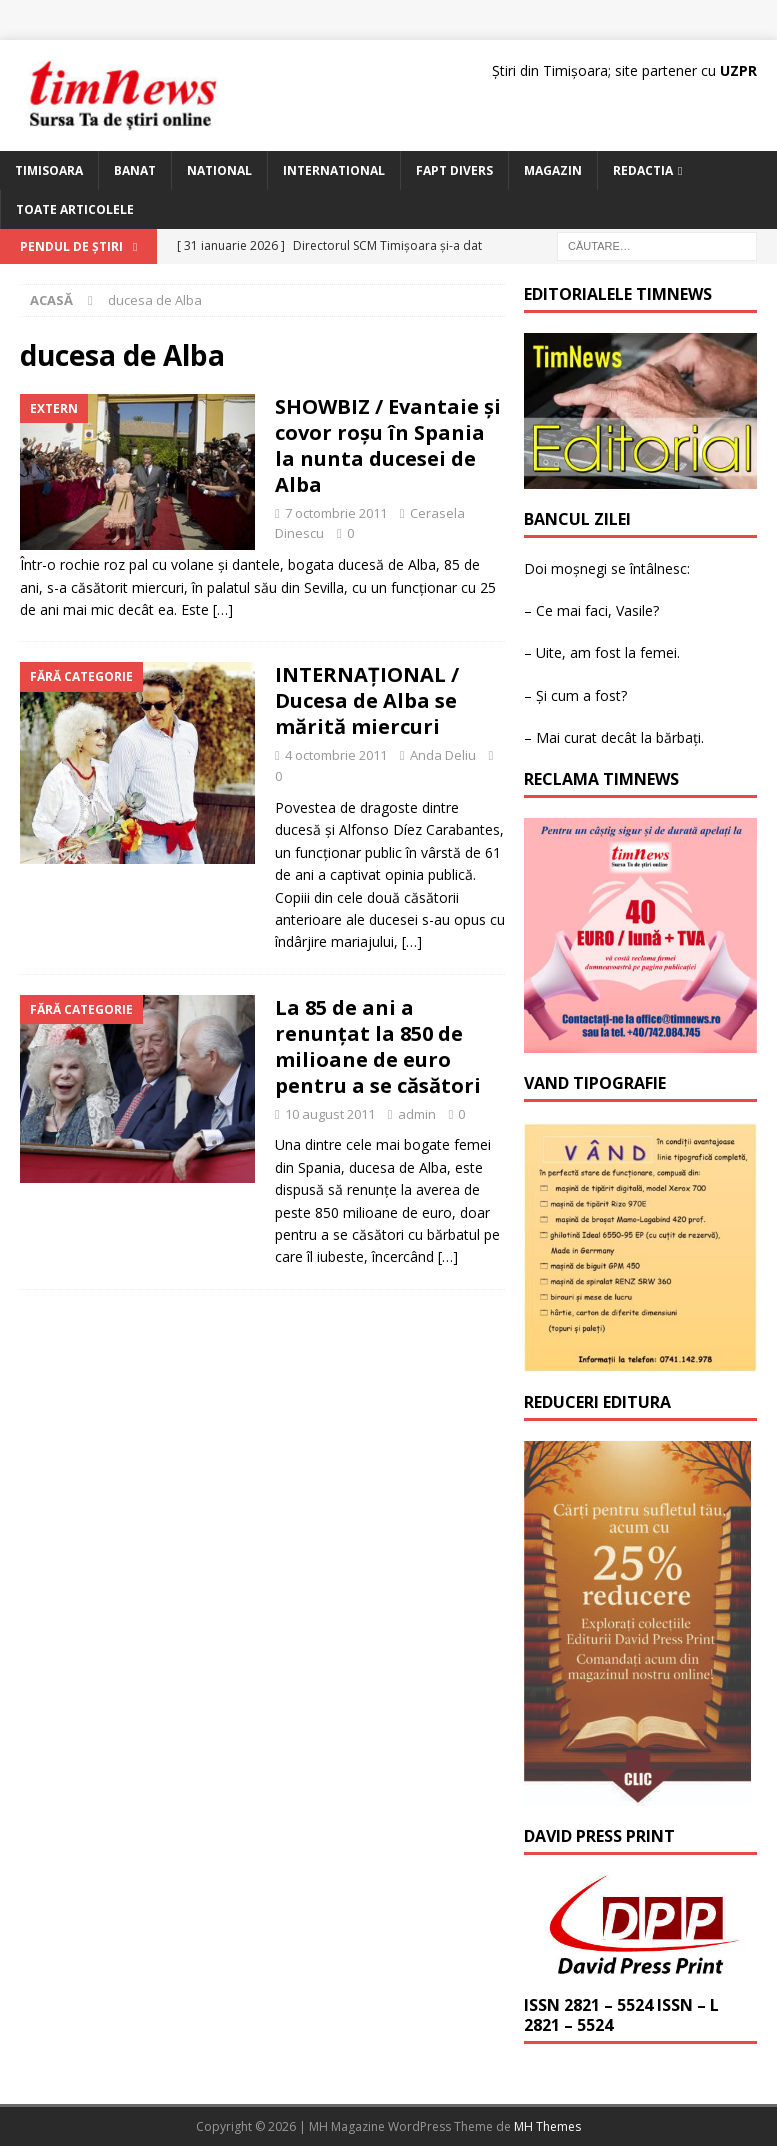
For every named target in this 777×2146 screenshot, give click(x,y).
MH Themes (547, 2126)
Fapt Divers (454, 170)
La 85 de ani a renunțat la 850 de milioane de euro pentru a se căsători (378, 1046)
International (334, 170)
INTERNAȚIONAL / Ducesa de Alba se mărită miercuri (367, 700)
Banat (135, 170)
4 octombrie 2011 (336, 755)
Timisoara (49, 170)
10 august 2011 (330, 1114)
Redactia (643, 170)
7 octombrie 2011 (336, 513)
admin (417, 1114)
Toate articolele (75, 209)
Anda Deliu (443, 755)
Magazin (553, 170)
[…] (223, 609)
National (219, 170)
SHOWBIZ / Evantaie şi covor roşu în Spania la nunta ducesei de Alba (388, 445)
